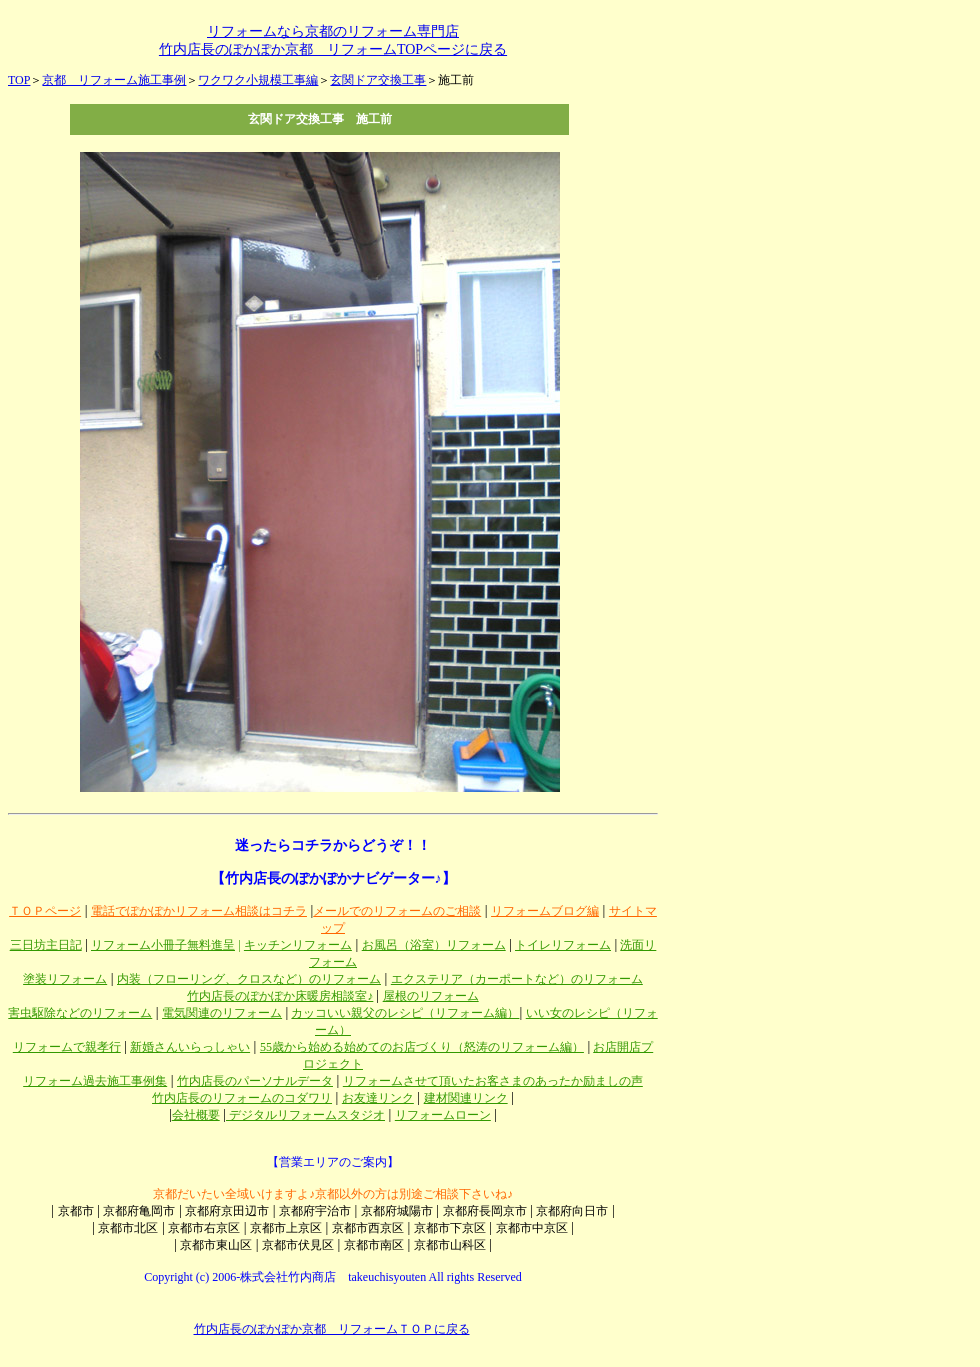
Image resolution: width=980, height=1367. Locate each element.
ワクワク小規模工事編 (258, 80)
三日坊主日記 (46, 945)
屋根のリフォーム (431, 996)
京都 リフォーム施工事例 (114, 80)
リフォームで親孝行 (67, 1047)
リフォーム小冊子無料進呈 (163, 945)
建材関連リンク (466, 1098)
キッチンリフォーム (298, 945)
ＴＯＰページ (45, 911)
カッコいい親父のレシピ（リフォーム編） (405, 1013)
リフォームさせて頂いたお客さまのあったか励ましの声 (493, 1081)
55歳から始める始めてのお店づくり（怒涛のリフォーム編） (422, 1047)
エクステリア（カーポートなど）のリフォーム (517, 979)
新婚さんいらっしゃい (190, 1047)
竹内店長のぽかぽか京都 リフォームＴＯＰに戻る (332, 1329)
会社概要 (196, 1115)
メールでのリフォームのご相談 (397, 911)
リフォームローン (443, 1115)
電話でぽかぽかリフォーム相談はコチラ (199, 911)
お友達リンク (378, 1098)
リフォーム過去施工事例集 (95, 1081)
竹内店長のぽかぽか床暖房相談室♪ (280, 996)
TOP (19, 80)
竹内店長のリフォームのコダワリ (242, 1098)
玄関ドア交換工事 (378, 80)
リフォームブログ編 (545, 911)
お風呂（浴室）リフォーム (434, 945)
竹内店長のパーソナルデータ (255, 1081)
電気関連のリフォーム (222, 1013)
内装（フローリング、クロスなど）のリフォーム (249, 979)
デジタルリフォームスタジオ (305, 1115)
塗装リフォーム (65, 979)
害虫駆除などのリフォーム (80, 1013)
